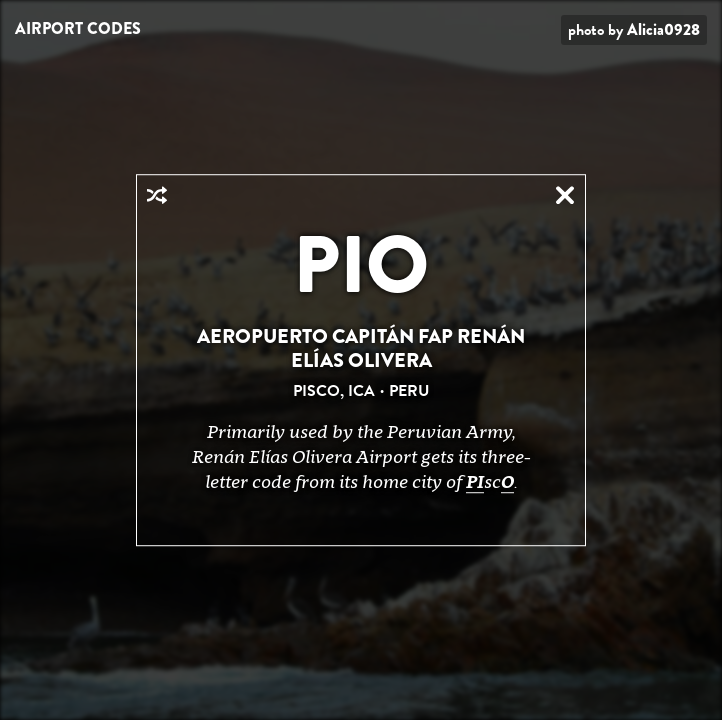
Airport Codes (78, 28)
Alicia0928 (663, 29)
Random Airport (157, 195)
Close (565, 195)
